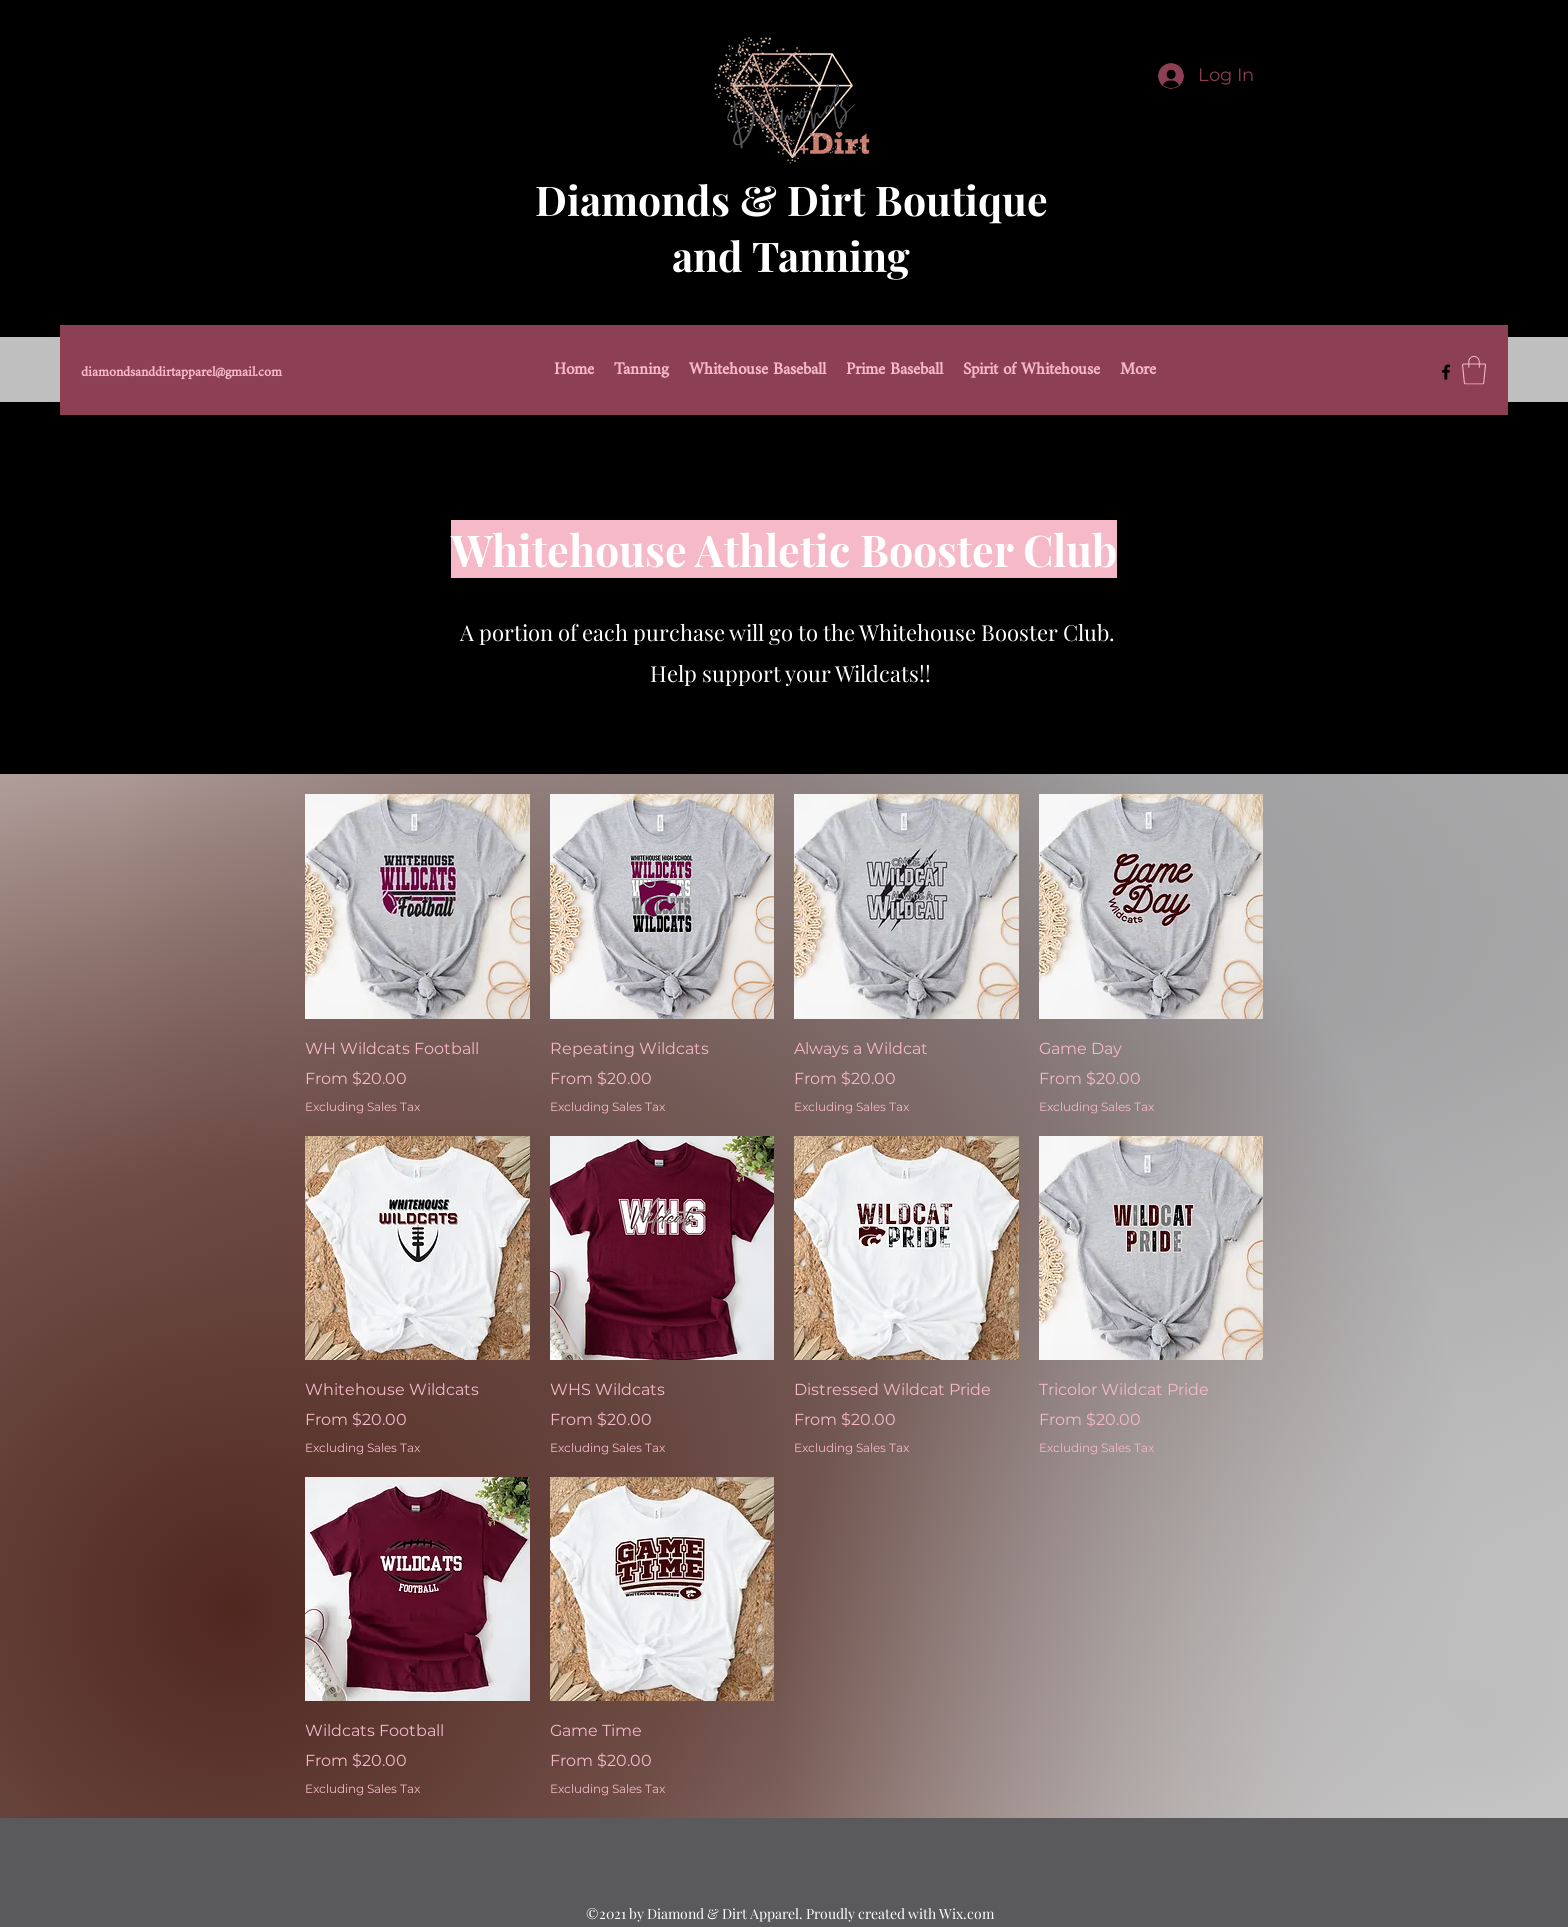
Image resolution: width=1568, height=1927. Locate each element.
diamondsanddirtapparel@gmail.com (181, 372)
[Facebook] (1446, 372)
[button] (1474, 370)
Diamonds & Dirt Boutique (791, 199)
